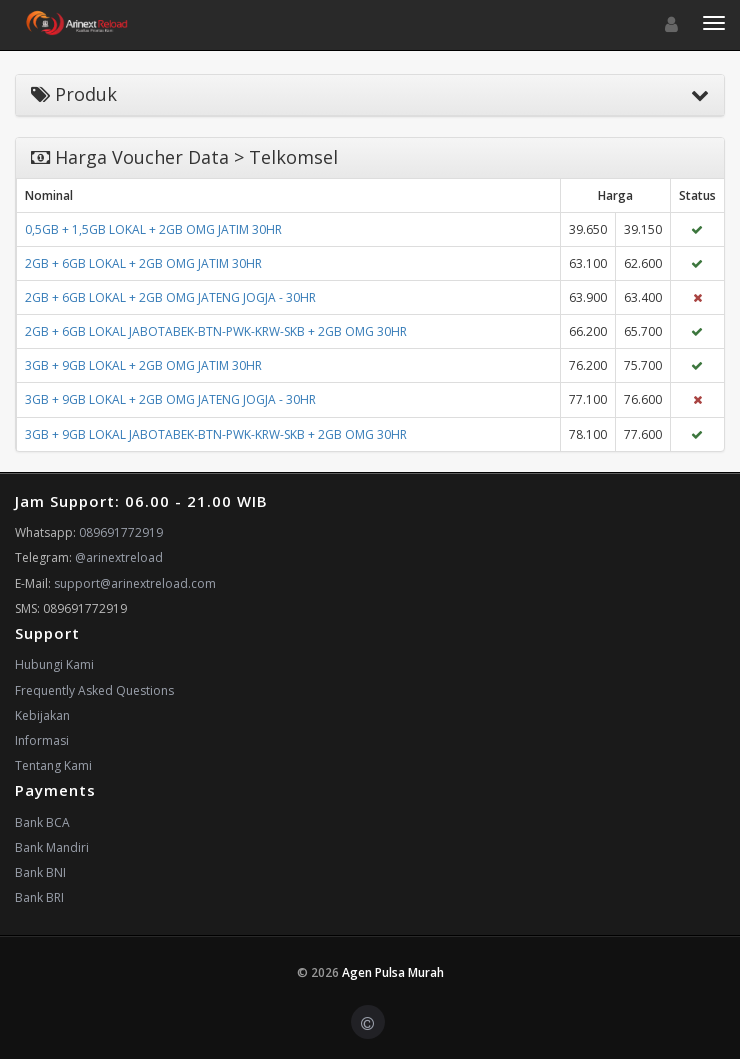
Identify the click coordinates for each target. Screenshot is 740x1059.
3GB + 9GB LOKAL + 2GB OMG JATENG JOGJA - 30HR (170, 399)
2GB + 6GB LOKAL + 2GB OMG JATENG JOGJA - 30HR (170, 297)
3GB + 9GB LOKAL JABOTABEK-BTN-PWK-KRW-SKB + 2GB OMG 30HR (216, 434)
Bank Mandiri (52, 847)
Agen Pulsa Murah (393, 972)
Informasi (42, 740)
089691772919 (121, 532)
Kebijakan (42, 715)
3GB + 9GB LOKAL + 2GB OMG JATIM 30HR (143, 365)
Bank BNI (40, 872)
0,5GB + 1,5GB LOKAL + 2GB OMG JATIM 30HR (153, 229)
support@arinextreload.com (135, 583)
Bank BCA (42, 822)
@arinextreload (119, 557)
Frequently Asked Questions (94, 690)
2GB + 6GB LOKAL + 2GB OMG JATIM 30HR (143, 263)
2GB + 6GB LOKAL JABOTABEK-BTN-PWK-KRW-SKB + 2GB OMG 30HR (216, 331)
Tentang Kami (53, 765)
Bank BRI (39, 897)
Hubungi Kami (54, 664)
